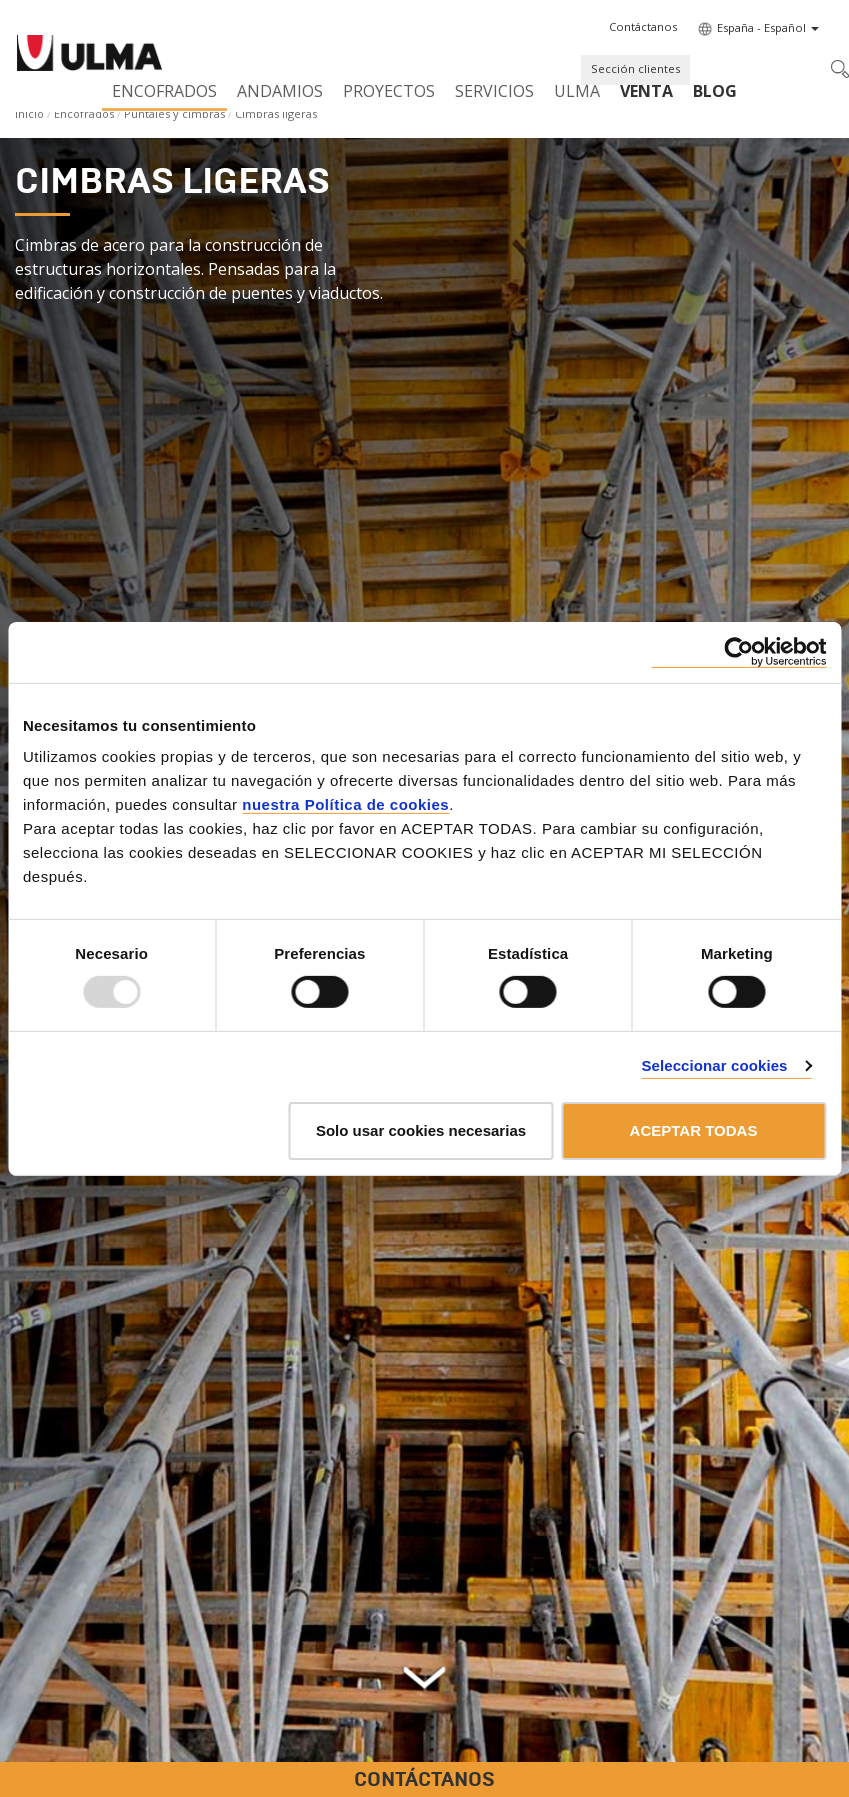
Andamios (280, 91)
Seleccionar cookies (714, 1065)
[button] (643, 27)
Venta (646, 91)
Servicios (494, 91)
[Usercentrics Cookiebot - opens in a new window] (738, 651)
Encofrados (164, 91)
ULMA (577, 91)
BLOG (715, 91)
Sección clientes (635, 68)
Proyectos (389, 91)
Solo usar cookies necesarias (421, 1130)
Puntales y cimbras (174, 113)
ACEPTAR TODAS (694, 1130)
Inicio (29, 113)
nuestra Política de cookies (345, 804)
